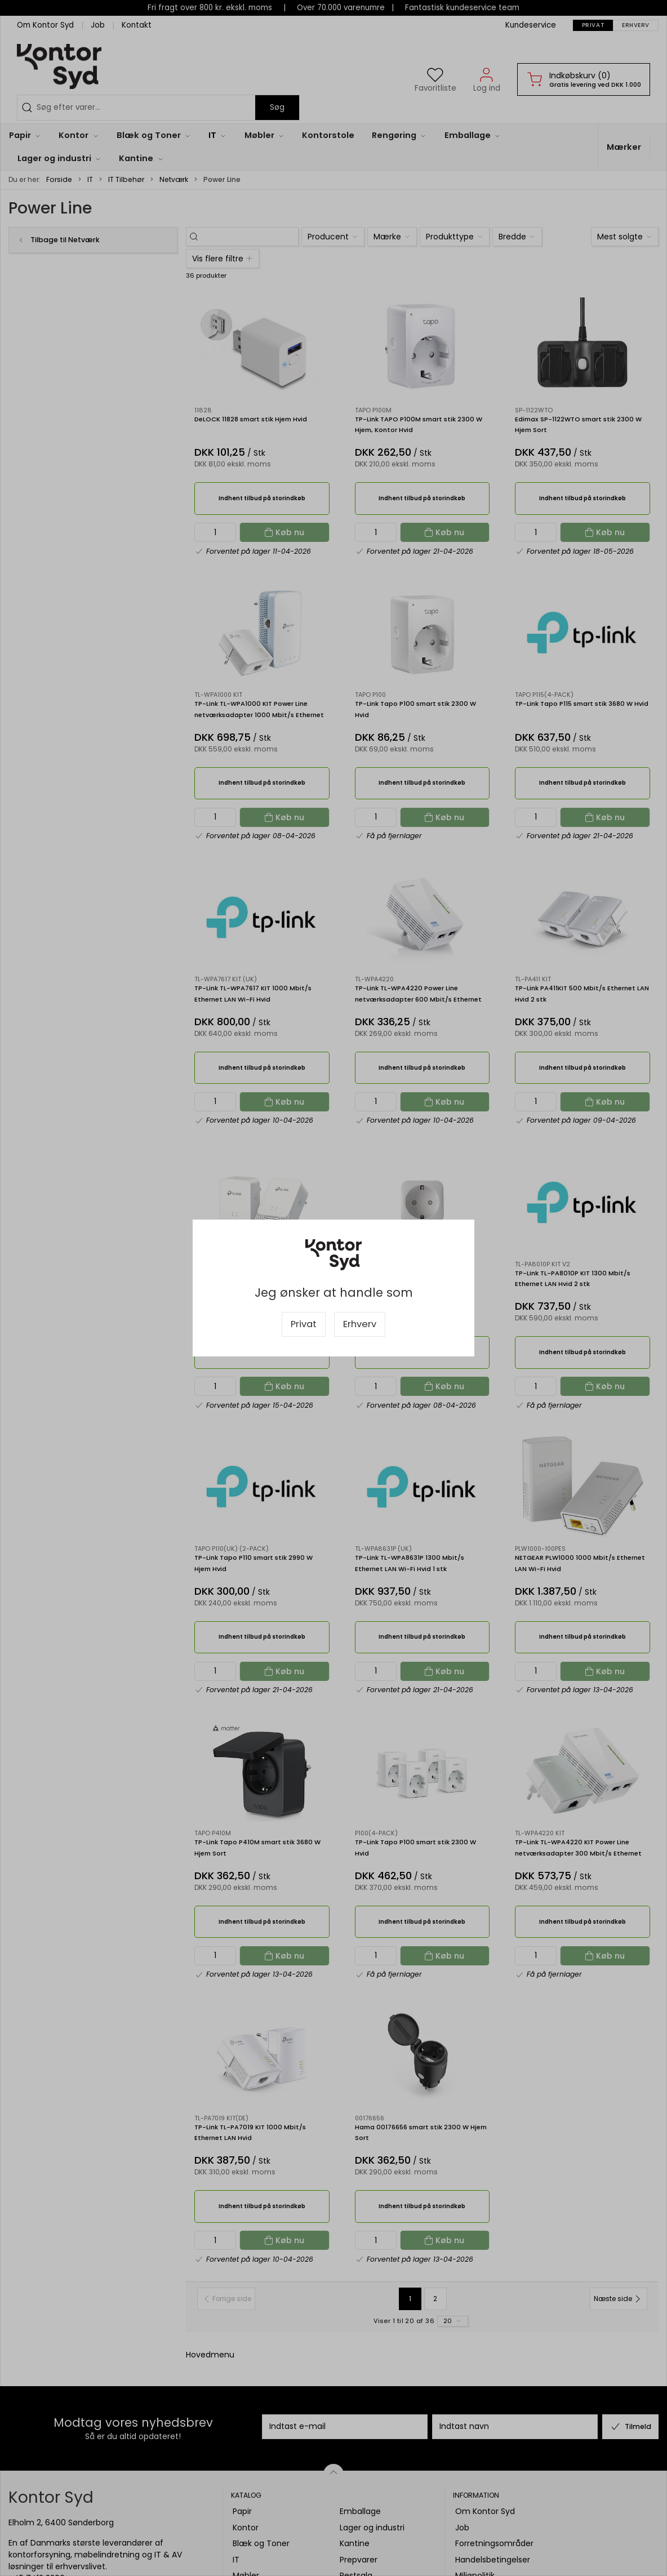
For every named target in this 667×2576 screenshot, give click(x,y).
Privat (304, 1324)
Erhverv (359, 1324)
